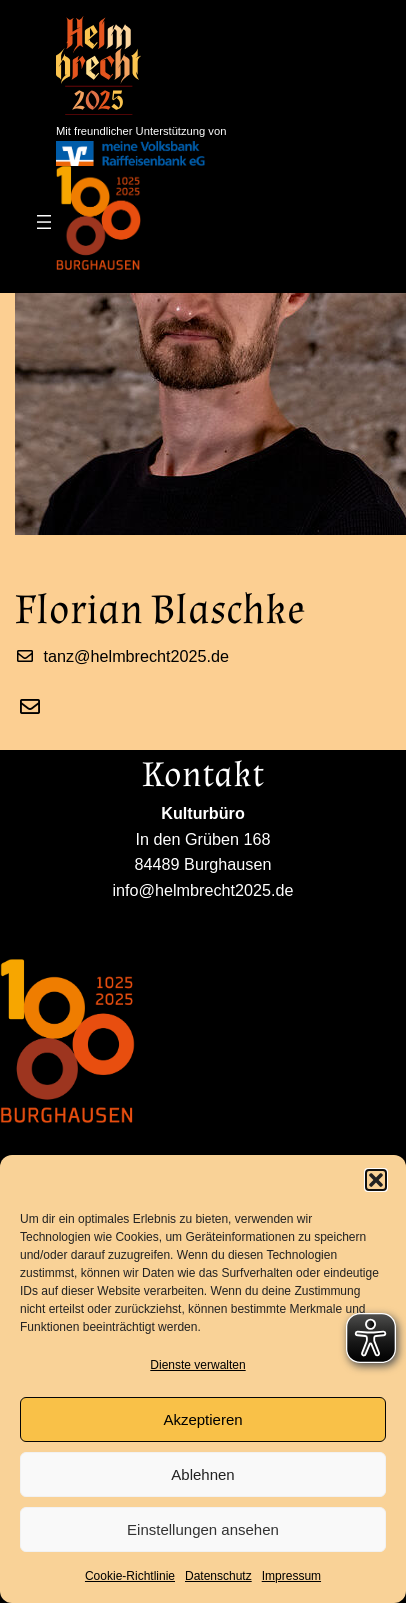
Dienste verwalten (197, 1365)
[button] (376, 1180)
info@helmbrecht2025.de (90, 916)
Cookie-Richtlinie (130, 1576)
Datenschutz (218, 1576)
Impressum (291, 1576)
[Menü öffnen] (44, 222)
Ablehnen (202, 1474)
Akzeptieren (202, 1419)
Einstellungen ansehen (203, 1529)
